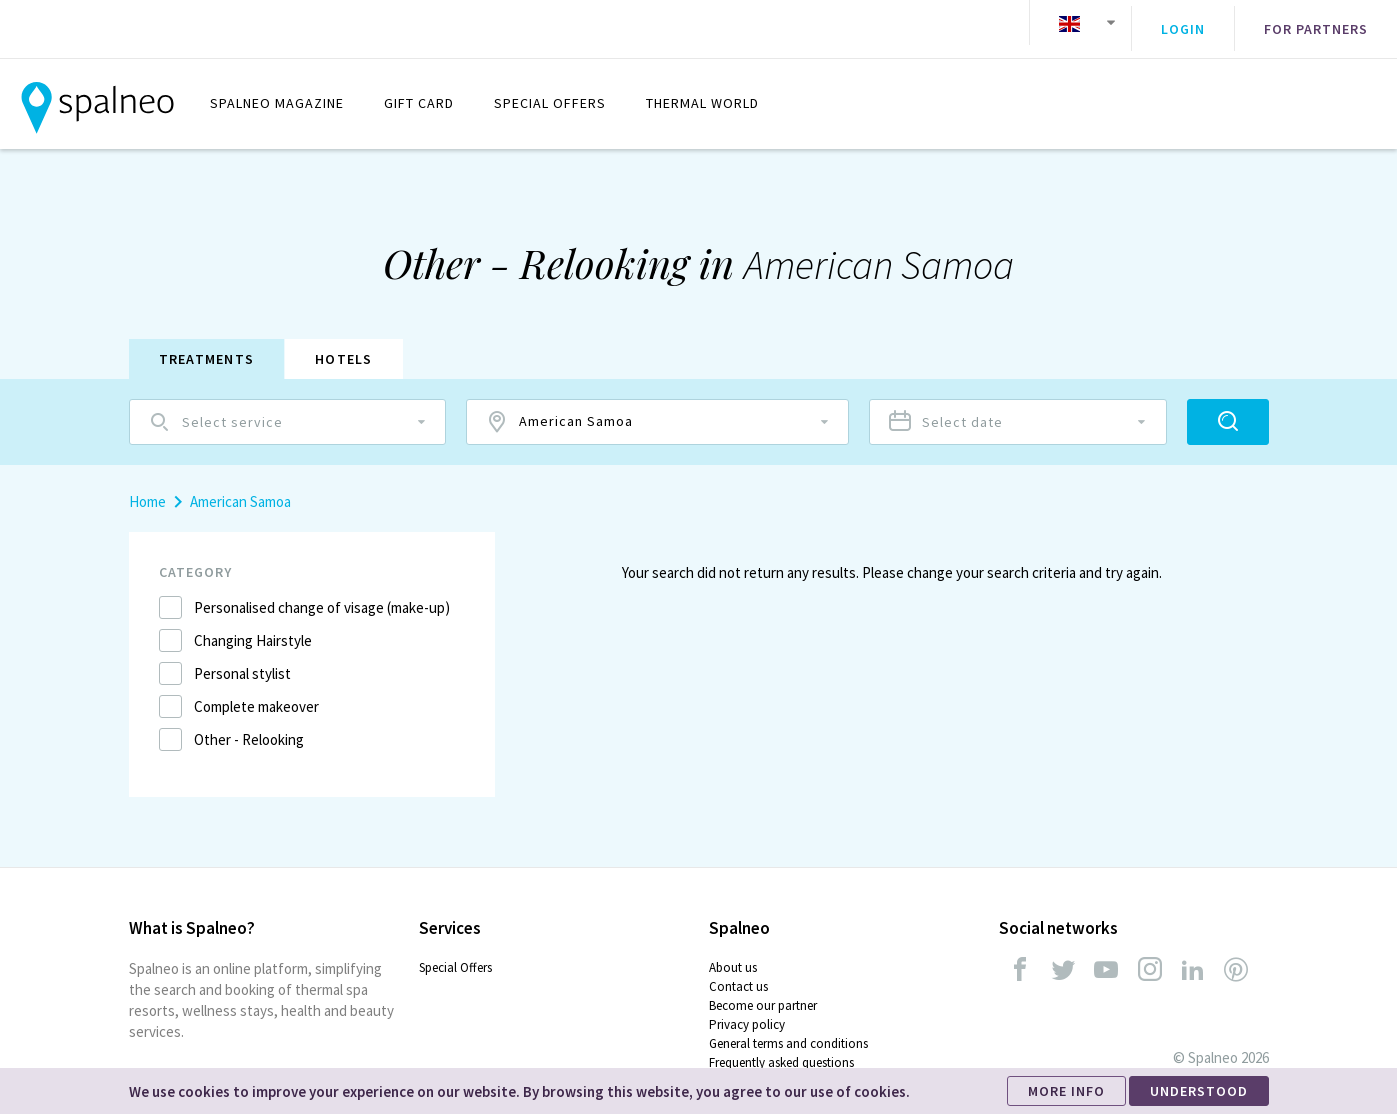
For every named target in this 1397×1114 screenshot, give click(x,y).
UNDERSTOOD (1199, 1091)
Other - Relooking (249, 726)
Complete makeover (256, 693)
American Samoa (240, 488)
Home (147, 488)
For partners (1316, 23)
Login (1183, 23)
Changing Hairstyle (253, 627)
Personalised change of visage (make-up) (322, 594)
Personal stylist (242, 660)
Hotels (344, 346)
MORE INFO (1066, 1091)
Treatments (207, 346)
